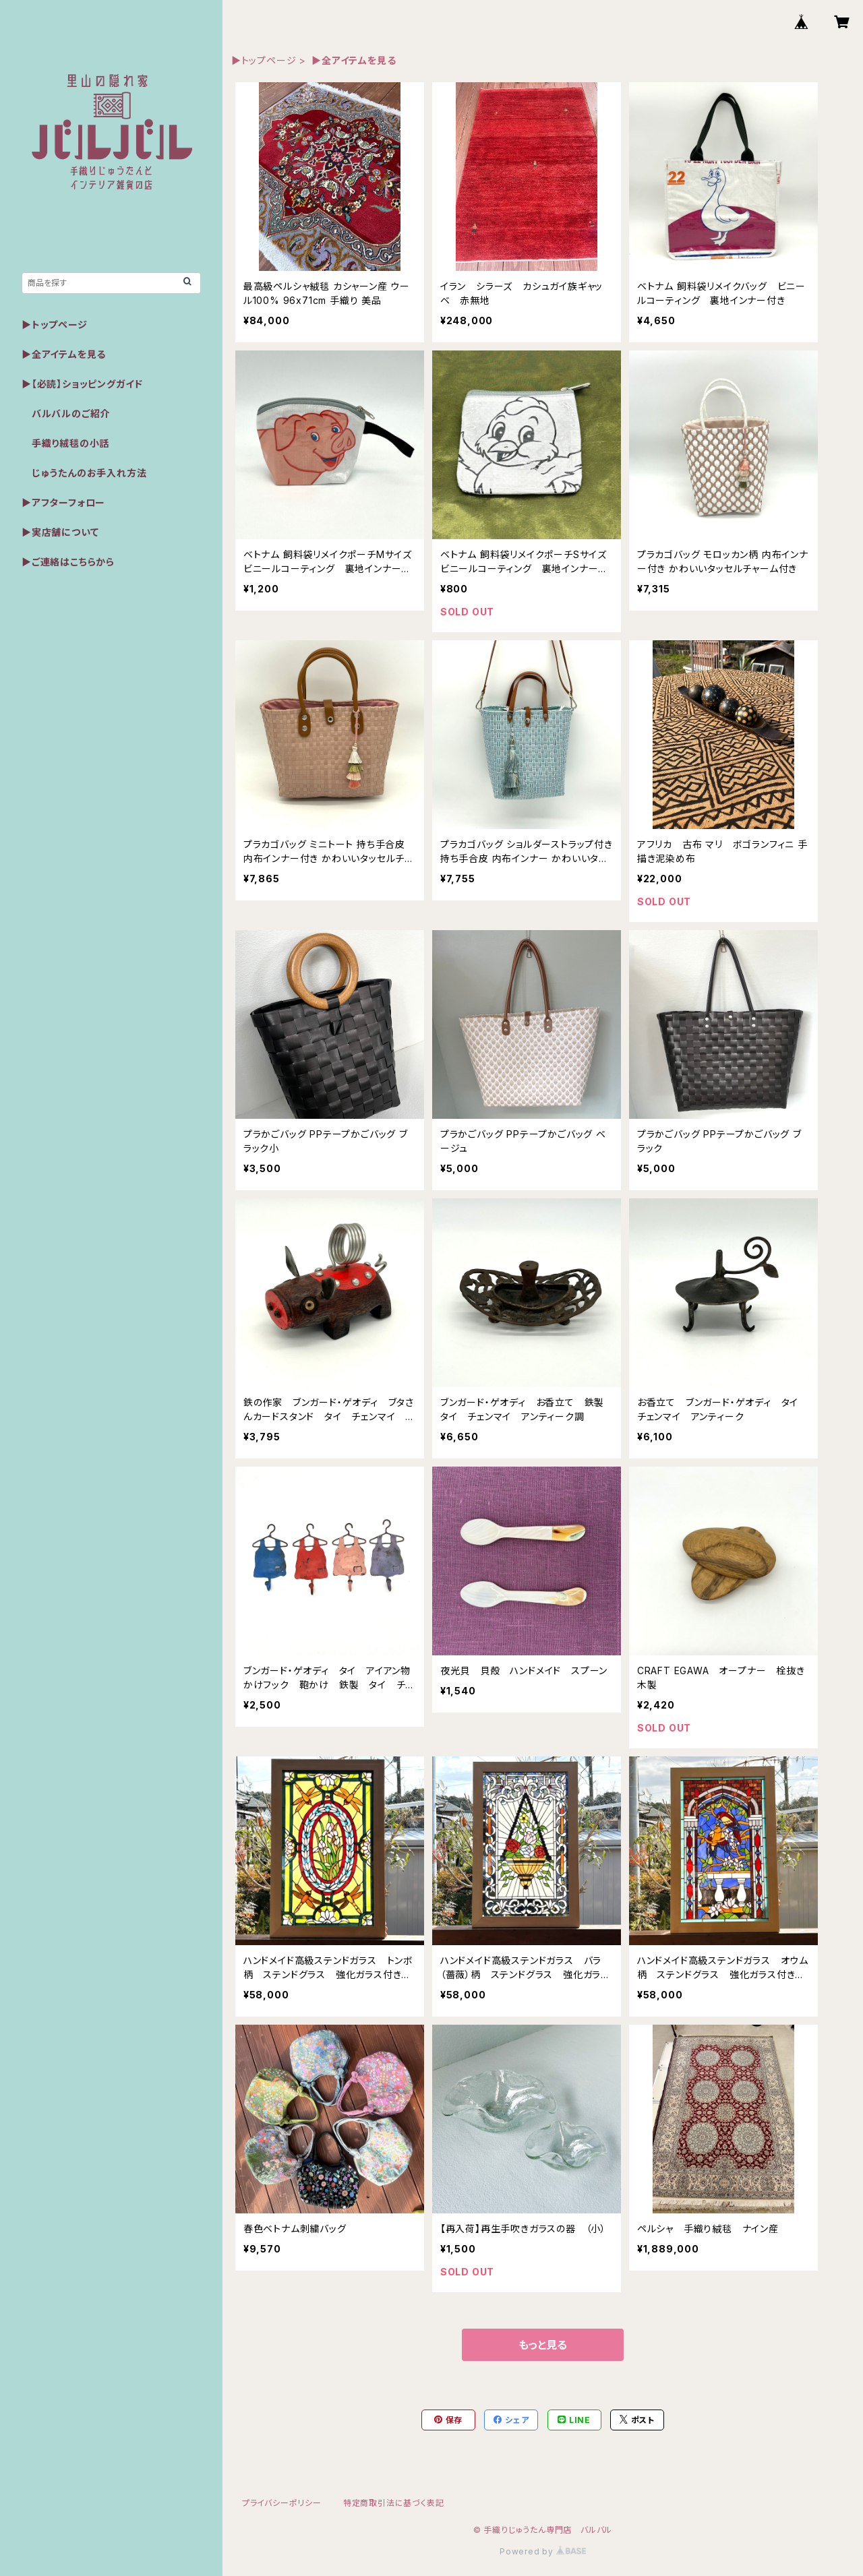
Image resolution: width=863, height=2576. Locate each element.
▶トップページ (264, 60)
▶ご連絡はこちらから (68, 562)
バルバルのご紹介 (66, 413)
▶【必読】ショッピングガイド (82, 384)
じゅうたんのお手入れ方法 (84, 473)
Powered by (543, 2551)
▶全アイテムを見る (64, 354)
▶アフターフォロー (63, 502)
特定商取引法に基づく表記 (393, 2503)
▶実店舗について (60, 532)
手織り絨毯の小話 (65, 443)
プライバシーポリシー (282, 2503)
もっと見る (542, 2345)
